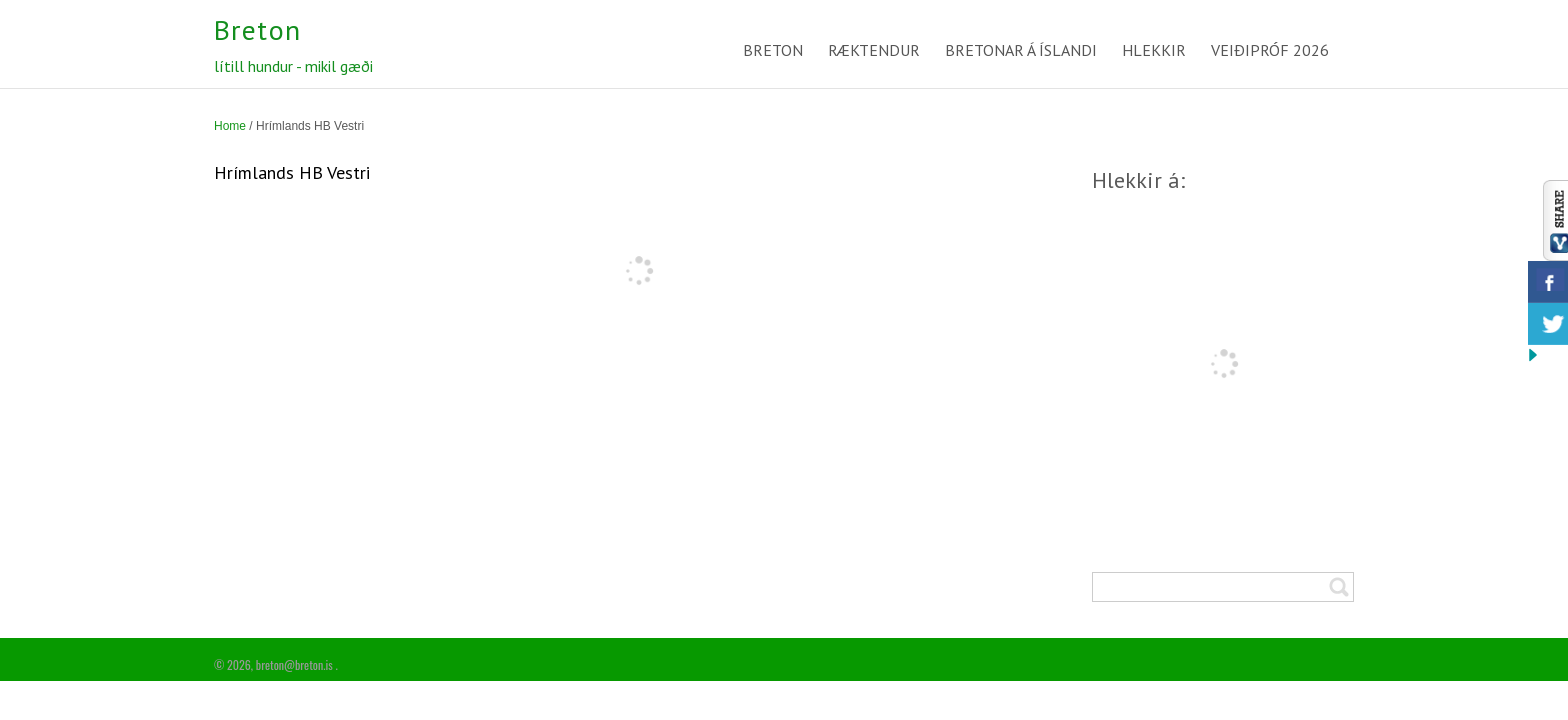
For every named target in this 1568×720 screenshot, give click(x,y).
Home (230, 126)
